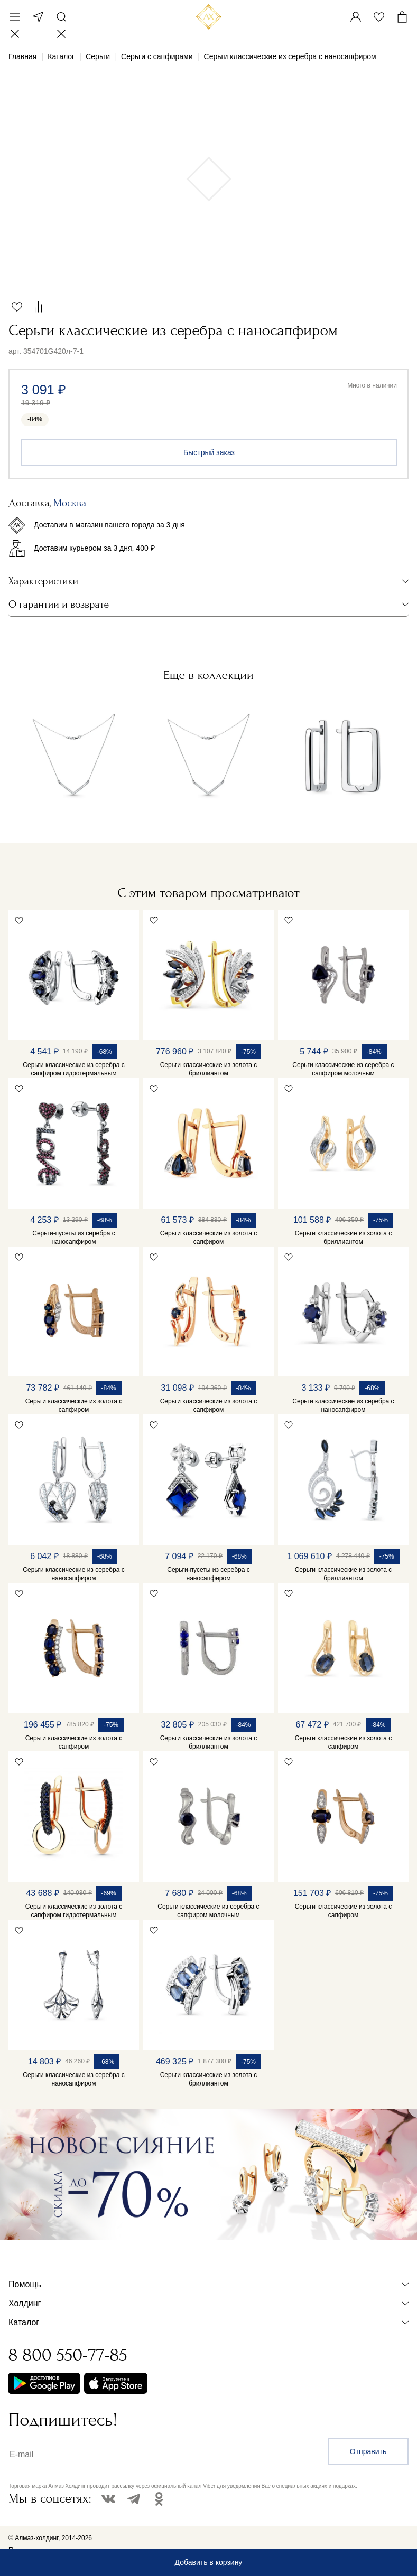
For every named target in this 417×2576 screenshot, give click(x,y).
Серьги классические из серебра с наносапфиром (343, 1405)
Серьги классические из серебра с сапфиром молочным (343, 1069)
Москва (38, 16)
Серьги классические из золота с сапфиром (208, 1237)
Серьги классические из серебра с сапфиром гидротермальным (73, 1069)
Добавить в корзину (209, 2562)
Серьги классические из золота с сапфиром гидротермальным (74, 1911)
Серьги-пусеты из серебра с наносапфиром (73, 1237)
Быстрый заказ (209, 452)
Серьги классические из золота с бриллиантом (208, 1069)
